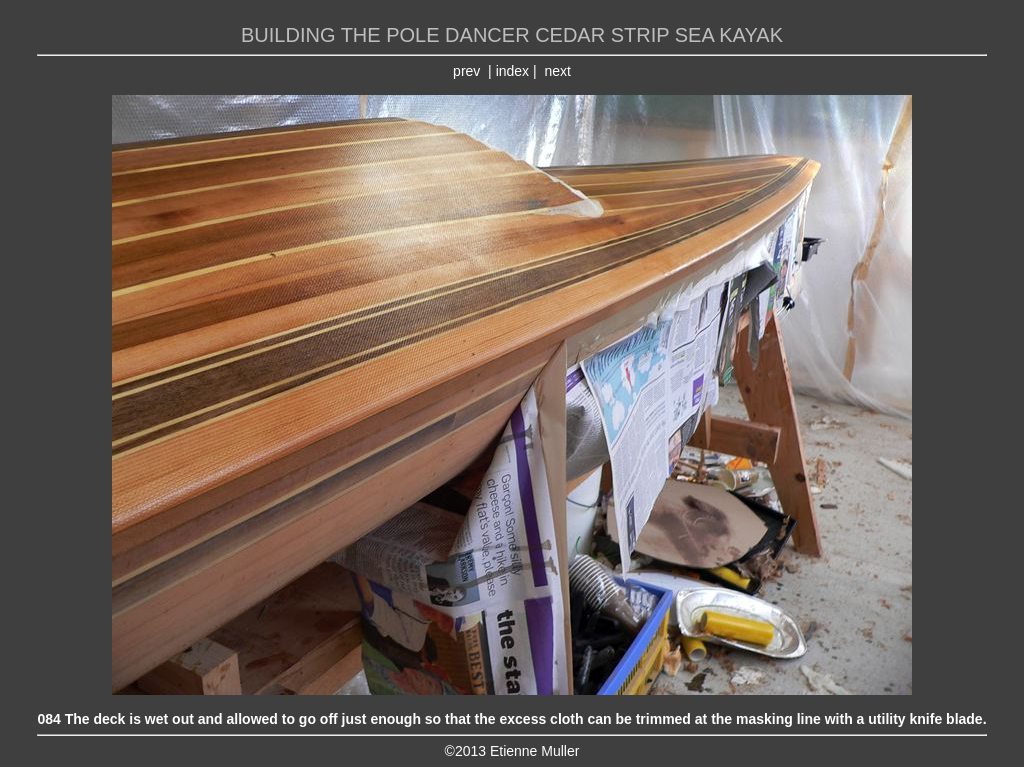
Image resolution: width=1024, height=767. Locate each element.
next (557, 71)
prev (466, 71)
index (512, 71)
